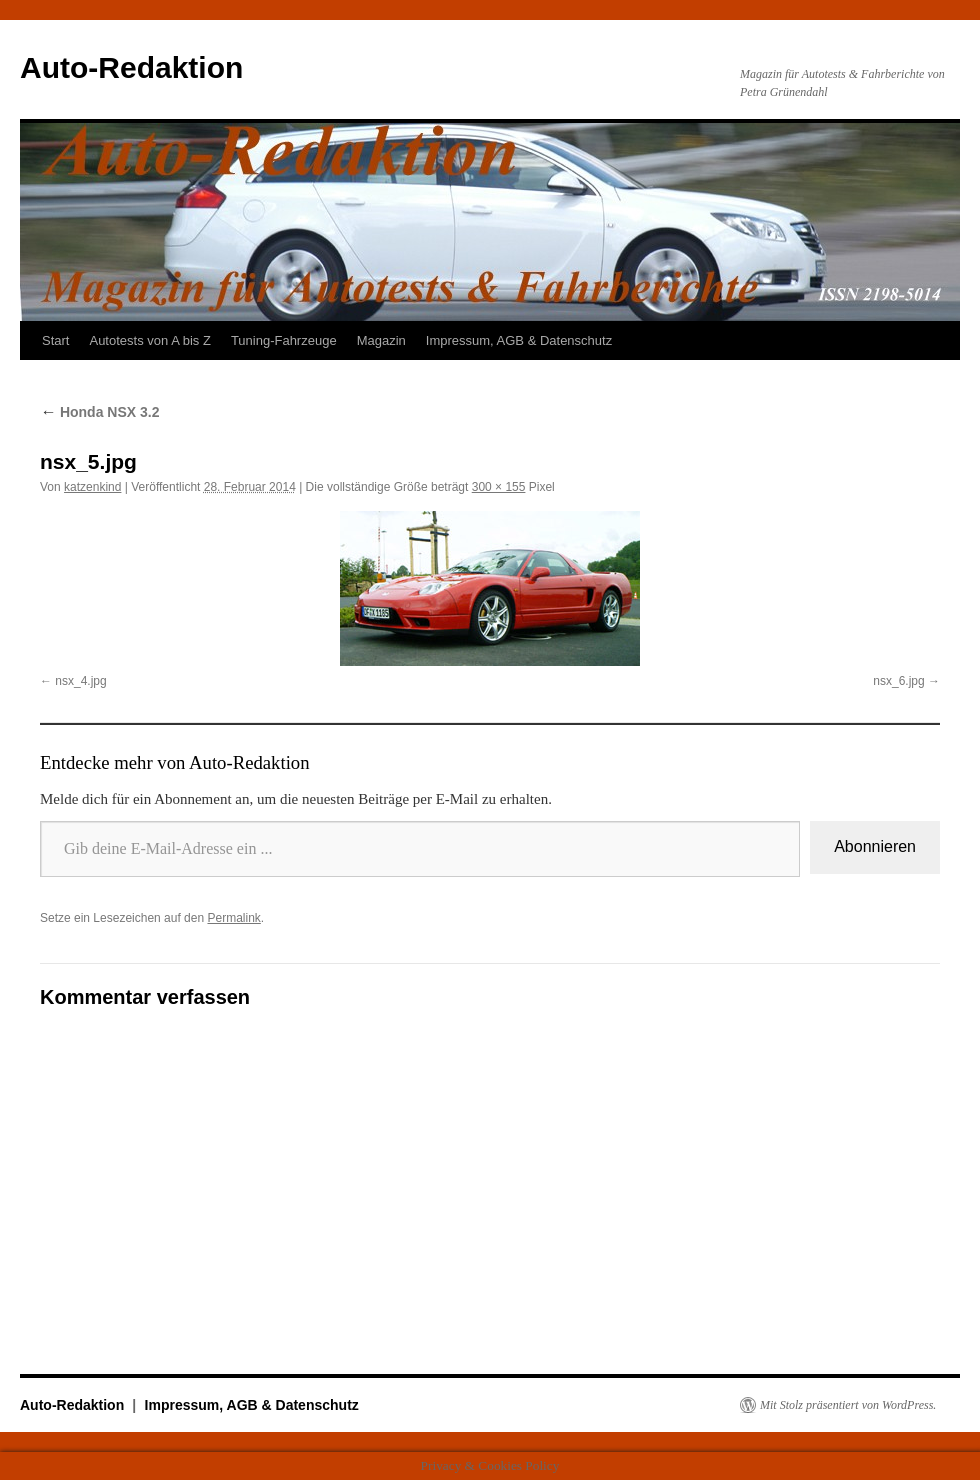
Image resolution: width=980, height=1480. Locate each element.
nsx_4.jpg (80, 681)
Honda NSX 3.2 (99, 412)
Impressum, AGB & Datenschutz (519, 340)
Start (55, 340)
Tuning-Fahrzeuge (284, 340)
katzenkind (92, 487)
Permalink (233, 918)
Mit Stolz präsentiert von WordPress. (848, 1405)
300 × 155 (499, 487)
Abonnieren (875, 846)
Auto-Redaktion (131, 67)
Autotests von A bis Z (149, 340)
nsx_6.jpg (898, 681)
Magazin (381, 340)
